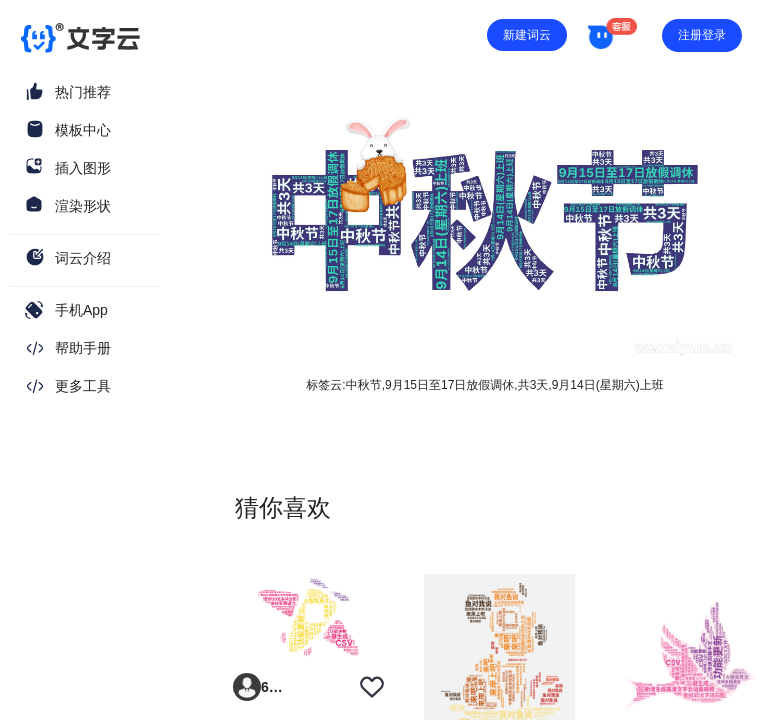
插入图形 (83, 168)
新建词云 (527, 35)
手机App (81, 310)
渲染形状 (83, 206)
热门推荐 (83, 92)
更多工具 (83, 386)
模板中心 (83, 130)
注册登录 (702, 35)
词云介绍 (83, 258)
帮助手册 (83, 348)
